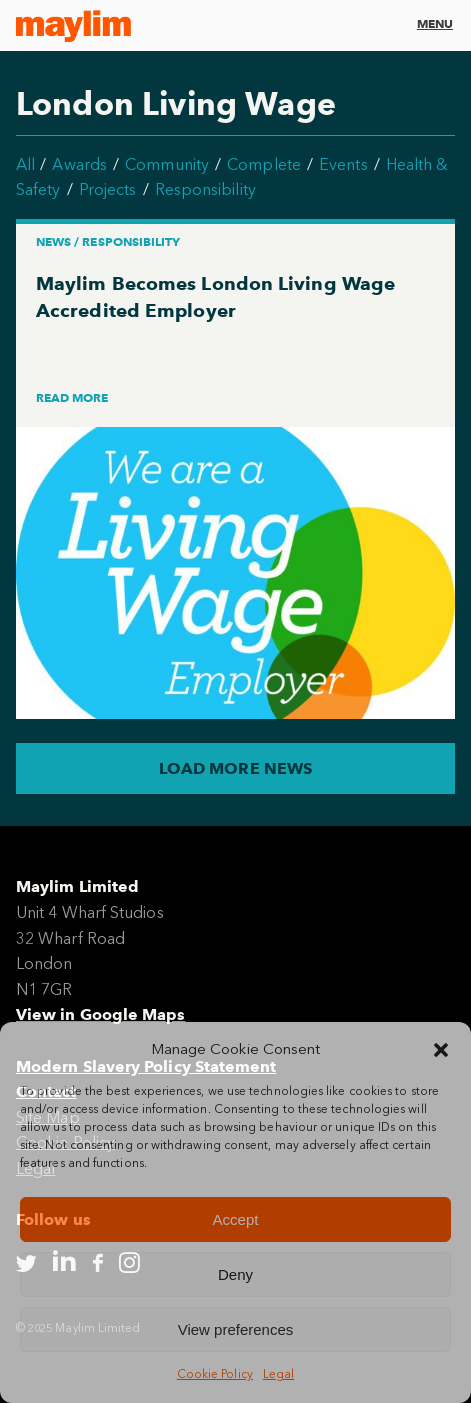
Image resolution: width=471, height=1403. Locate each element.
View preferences (236, 1329)
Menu (435, 23)
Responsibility (205, 189)
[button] (441, 1050)
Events (343, 164)
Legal (278, 1374)
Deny (235, 1274)
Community (167, 164)
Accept (236, 1219)
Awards (79, 164)
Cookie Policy (215, 1374)
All (25, 164)
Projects (108, 189)
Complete (264, 164)
